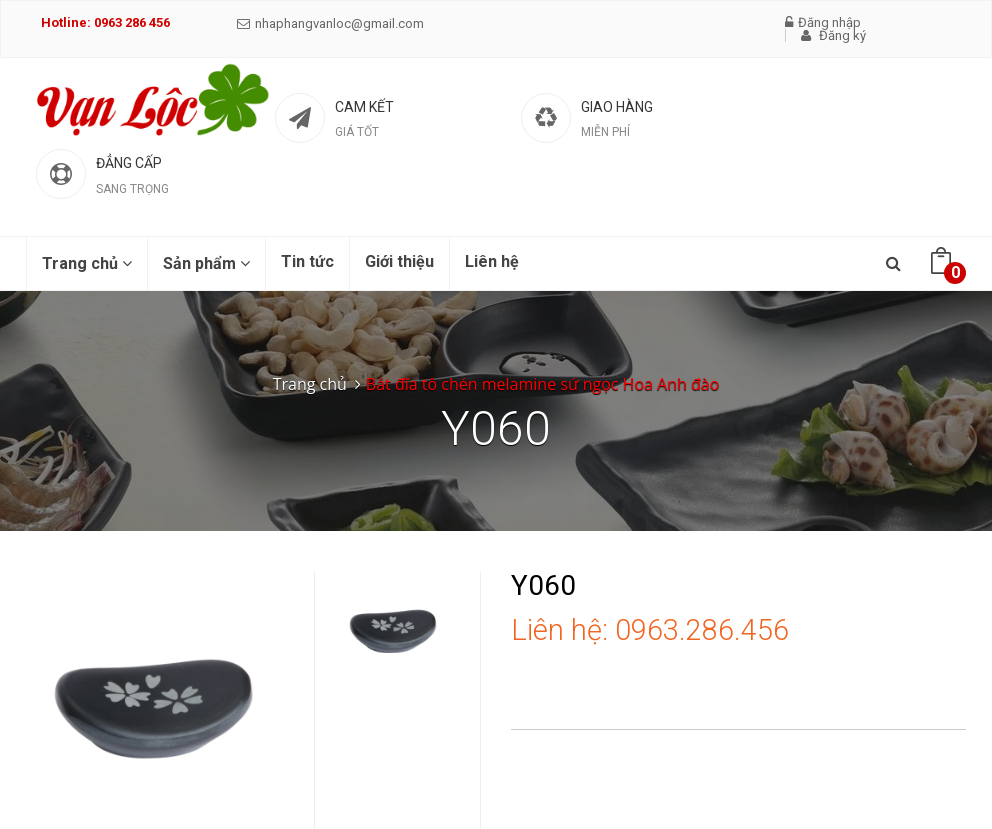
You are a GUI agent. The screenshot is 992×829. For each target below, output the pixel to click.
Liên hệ (492, 261)
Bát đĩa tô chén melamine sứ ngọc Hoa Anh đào (542, 384)
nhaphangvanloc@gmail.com (330, 23)
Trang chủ (87, 263)
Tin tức (307, 261)
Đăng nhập (823, 22)
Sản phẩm (206, 263)
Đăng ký (833, 35)
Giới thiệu (399, 261)
